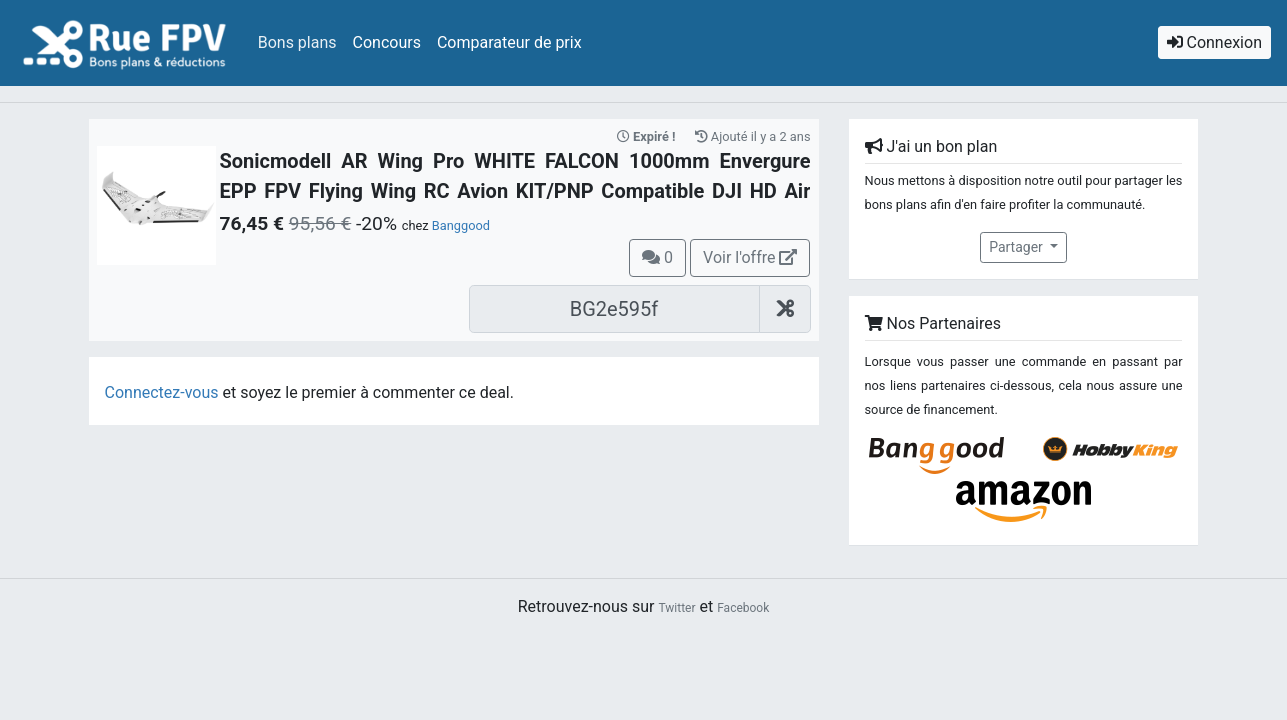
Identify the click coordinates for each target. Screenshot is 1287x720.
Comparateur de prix (509, 42)
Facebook (743, 608)
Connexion (1214, 42)
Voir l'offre (750, 257)
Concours (387, 42)
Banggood (461, 225)
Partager (1017, 247)
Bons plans (297, 42)
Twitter (676, 608)
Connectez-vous (162, 392)
